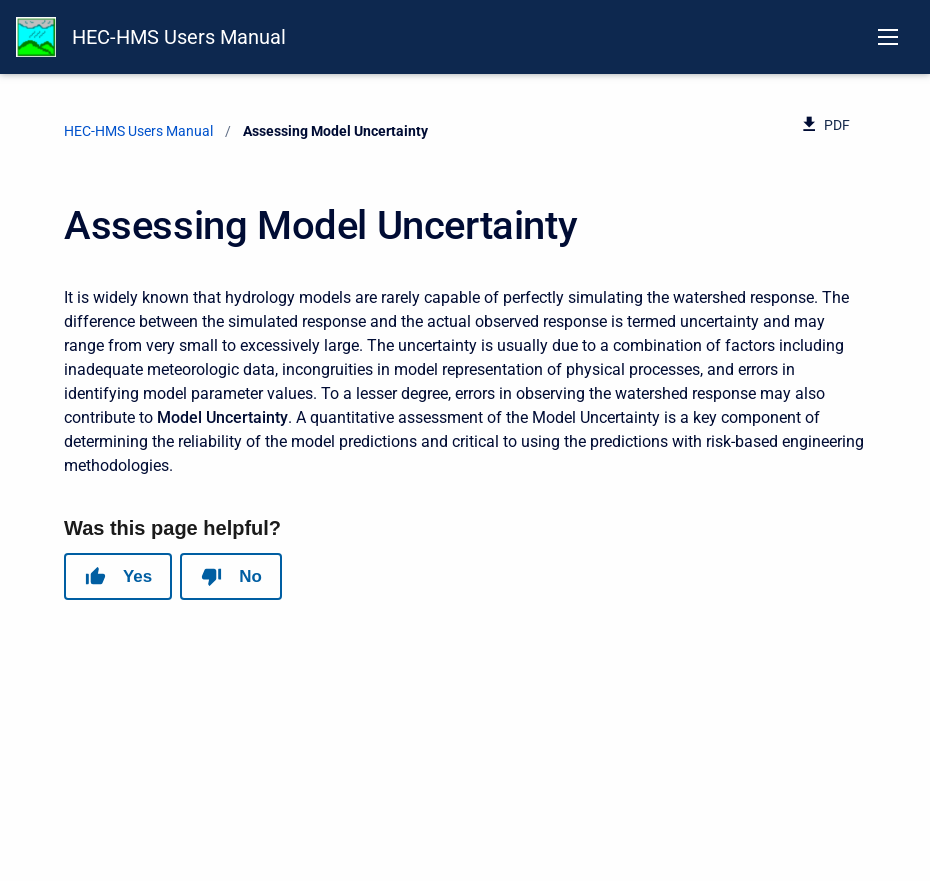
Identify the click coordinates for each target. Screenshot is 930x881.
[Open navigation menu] (888, 37)
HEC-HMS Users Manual (179, 37)
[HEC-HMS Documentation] (36, 37)
